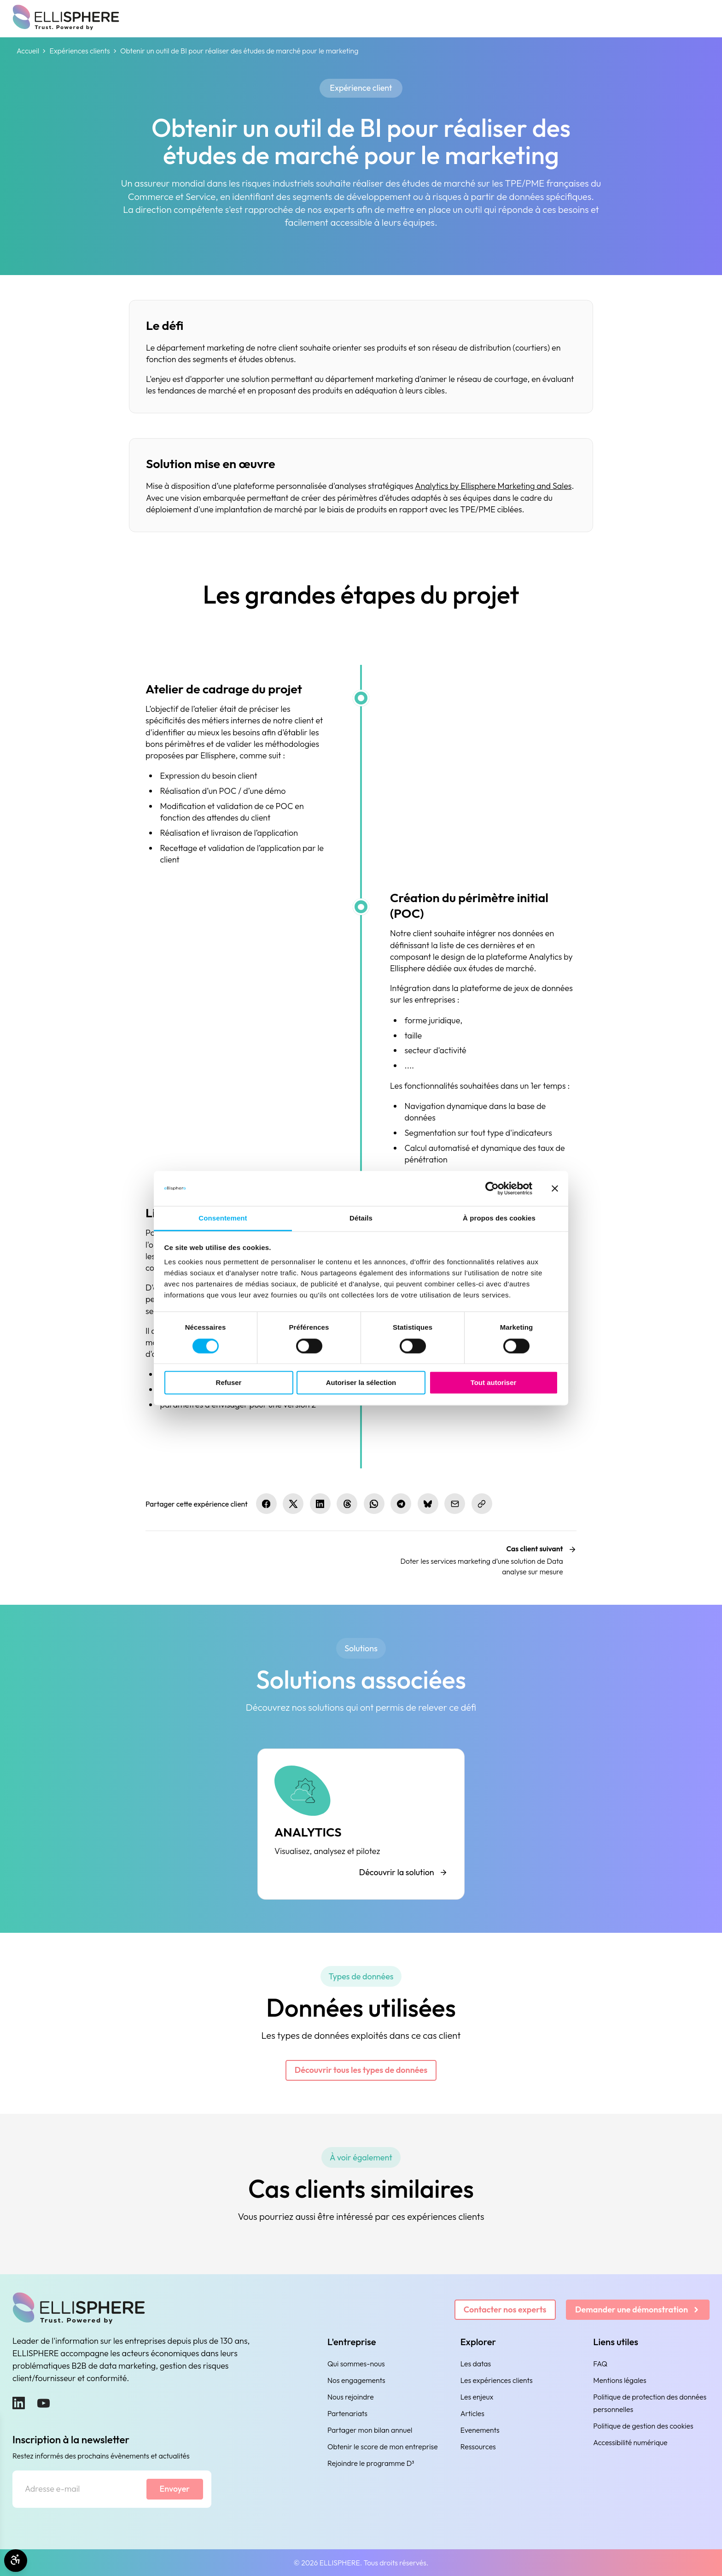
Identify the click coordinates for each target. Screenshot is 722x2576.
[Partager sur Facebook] (266, 1503)
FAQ (600, 2363)
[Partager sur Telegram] (400, 1503)
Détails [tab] (361, 1218)
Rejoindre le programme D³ (370, 2463)
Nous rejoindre (350, 2396)
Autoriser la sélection (361, 1383)
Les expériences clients (496, 2380)
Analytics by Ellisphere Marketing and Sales (493, 486)
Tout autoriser (494, 1383)
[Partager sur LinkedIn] (320, 1503)
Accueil (28, 51)
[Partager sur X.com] (293, 1503)
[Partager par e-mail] (454, 1503)
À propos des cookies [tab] (499, 1218)
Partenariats (347, 2413)
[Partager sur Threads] (347, 1503)
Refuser (229, 1383)
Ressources (478, 2446)
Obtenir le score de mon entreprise (382, 2446)
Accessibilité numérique (630, 2442)
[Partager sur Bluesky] (428, 1503)
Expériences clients (79, 51)
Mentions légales (619, 2380)
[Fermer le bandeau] (555, 1188)
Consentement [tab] (222, 1218)
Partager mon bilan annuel (369, 2430)
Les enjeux (477, 2396)
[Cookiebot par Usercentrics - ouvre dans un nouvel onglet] (492, 1188)
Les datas (475, 2363)
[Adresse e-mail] (79, 2489)
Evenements (480, 2430)
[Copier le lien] (482, 1503)
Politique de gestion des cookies (643, 2425)
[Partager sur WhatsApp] (374, 1503)
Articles (472, 2413)
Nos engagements (356, 2380)
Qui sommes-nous (356, 2363)
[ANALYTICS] (361, 1824)
